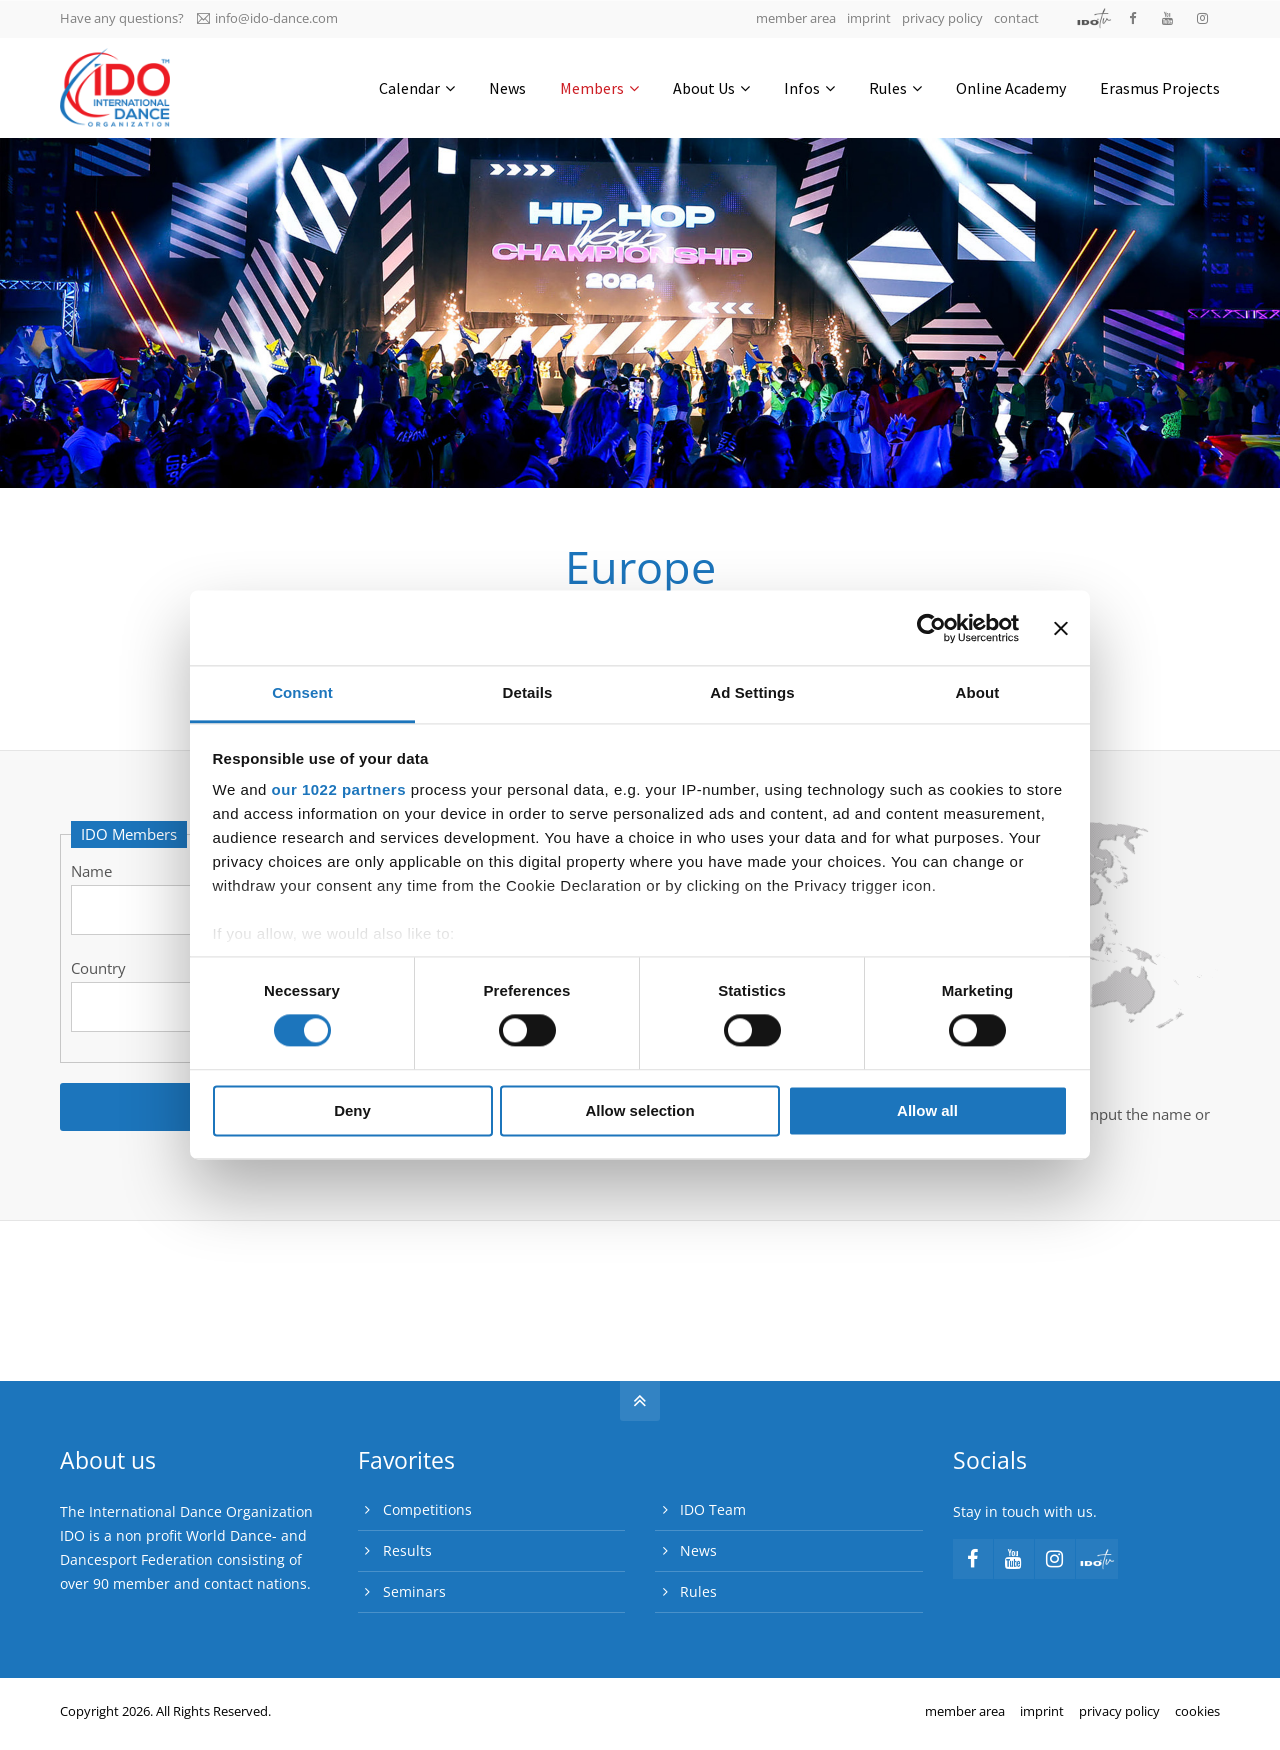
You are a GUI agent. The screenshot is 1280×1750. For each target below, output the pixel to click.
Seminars (414, 1591)
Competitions (427, 1509)
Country (98, 968)
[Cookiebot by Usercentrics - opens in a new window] (931, 628)
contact (1016, 18)
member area (796, 18)
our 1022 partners (339, 789)
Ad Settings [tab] (752, 692)
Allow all (927, 1110)
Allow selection (639, 1110)
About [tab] (978, 692)
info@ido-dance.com (267, 18)
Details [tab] (528, 692)
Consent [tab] (302, 692)
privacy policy (942, 18)
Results (407, 1550)
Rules (698, 1591)
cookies (1197, 1711)
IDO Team (713, 1509)
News (698, 1550)
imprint (869, 18)
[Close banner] (1061, 628)
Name (91, 871)
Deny (352, 1110)
